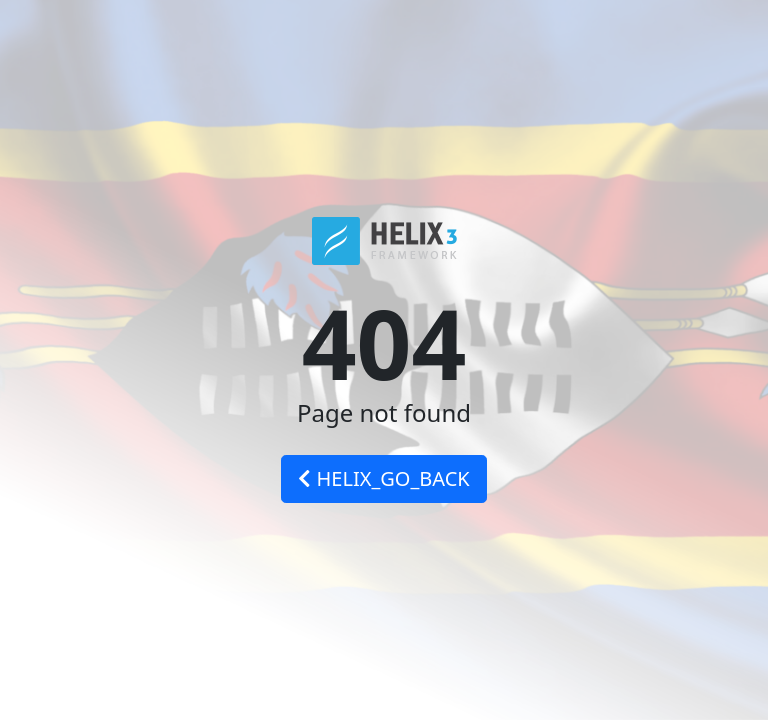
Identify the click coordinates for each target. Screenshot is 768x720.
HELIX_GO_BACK (383, 478)
